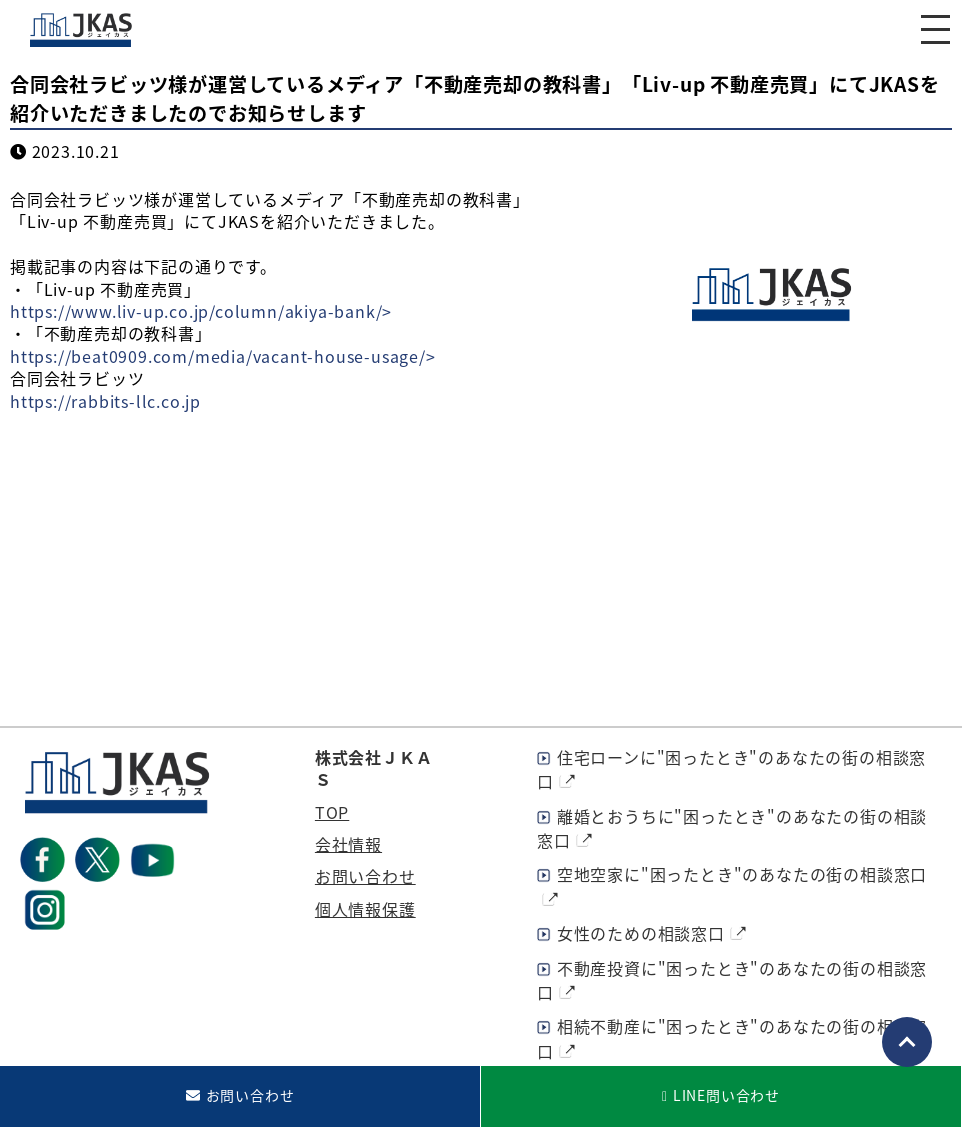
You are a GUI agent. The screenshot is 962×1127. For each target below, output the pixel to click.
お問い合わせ (365, 876)
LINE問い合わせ (726, 1095)
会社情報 (348, 844)
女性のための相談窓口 (641, 933)
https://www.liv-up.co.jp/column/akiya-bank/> (201, 311)
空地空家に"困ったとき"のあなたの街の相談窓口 (742, 874)
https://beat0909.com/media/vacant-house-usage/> (223, 356)
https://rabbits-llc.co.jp (105, 401)
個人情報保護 (365, 909)
